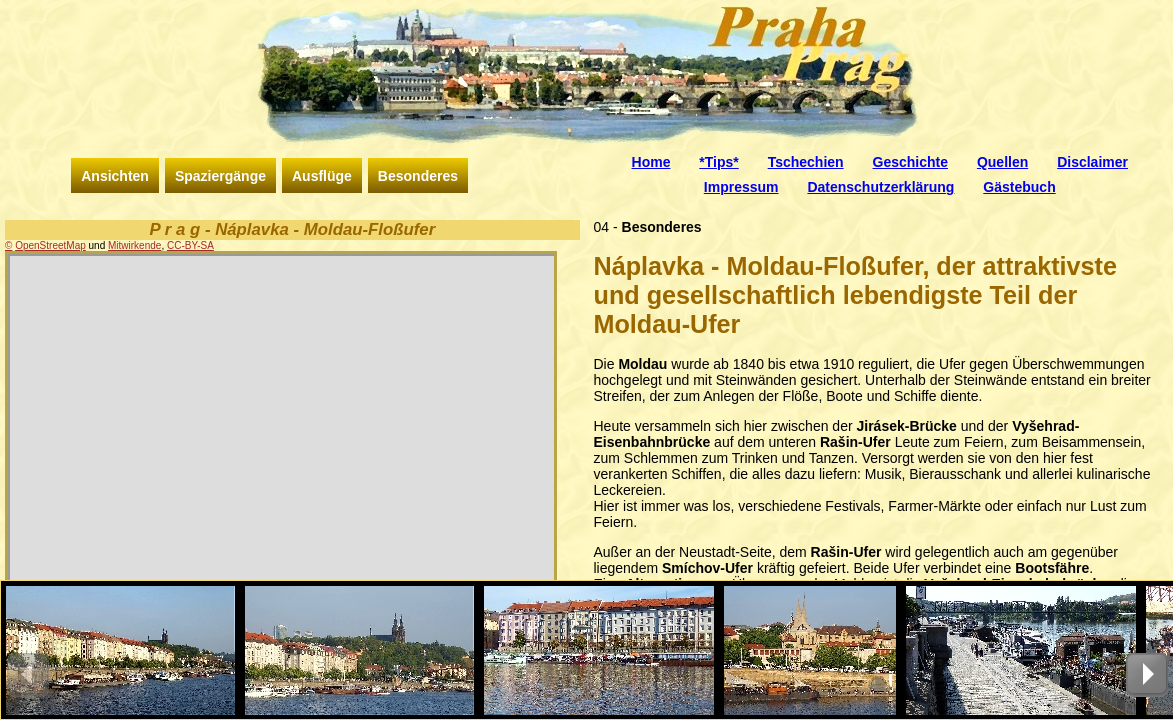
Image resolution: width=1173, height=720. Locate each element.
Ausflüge (322, 176)
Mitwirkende (134, 245)
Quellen (1002, 162)
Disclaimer (1092, 162)
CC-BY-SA (190, 245)
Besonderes (418, 176)
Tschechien (806, 162)
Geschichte (910, 162)
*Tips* (718, 162)
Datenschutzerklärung (880, 187)
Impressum (741, 187)
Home (651, 162)
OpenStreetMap (50, 245)
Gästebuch (1019, 187)
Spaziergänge (220, 176)
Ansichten (115, 176)
